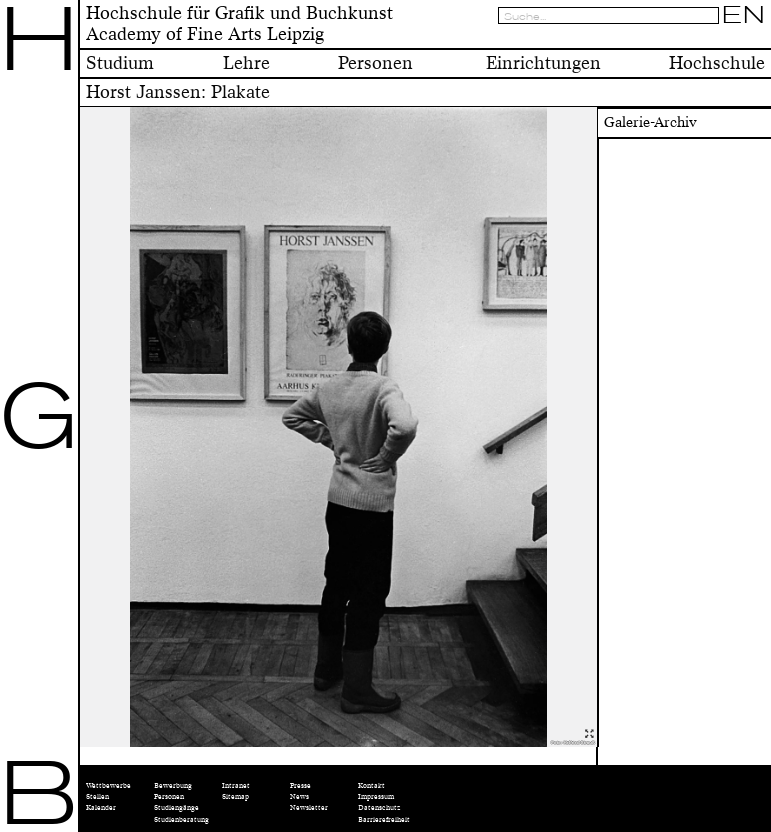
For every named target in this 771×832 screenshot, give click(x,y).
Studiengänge (176, 807)
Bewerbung (173, 785)
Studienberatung (181, 819)
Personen (169, 796)
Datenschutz (379, 807)
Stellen (97, 796)
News (299, 796)
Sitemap (235, 796)
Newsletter (309, 807)
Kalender (101, 807)
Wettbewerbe (108, 785)
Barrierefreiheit (384, 819)
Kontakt (371, 785)
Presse (300, 785)
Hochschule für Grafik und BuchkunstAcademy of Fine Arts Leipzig (239, 24)
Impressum (376, 796)
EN (744, 15)
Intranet (236, 785)
